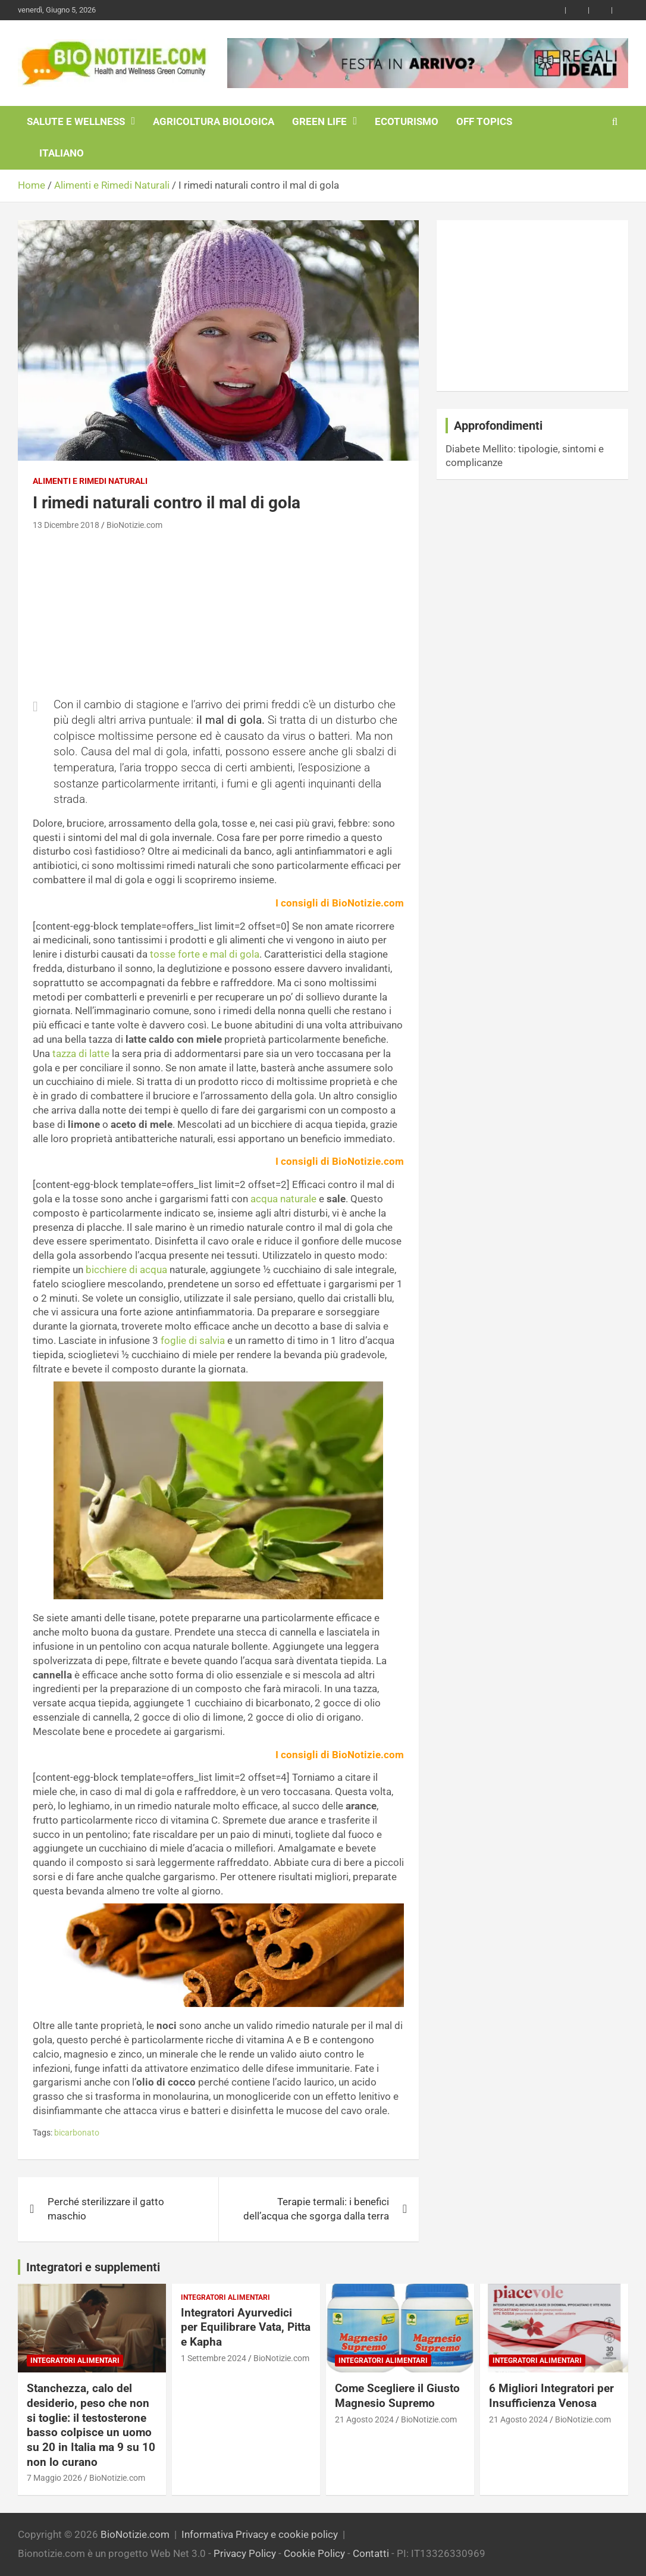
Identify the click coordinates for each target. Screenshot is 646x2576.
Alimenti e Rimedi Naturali (90, 481)
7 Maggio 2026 (54, 2478)
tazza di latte (80, 1053)
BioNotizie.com (134, 525)
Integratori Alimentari (75, 2360)
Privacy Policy (245, 2553)
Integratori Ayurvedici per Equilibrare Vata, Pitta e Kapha (246, 2327)
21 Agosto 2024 (364, 2419)
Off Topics (484, 121)
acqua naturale (283, 1199)
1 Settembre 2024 (213, 2358)
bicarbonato (76, 2132)
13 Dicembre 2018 (66, 525)
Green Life (319, 121)
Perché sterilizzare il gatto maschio (106, 2209)
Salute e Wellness (76, 121)
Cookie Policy (314, 2553)
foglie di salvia (193, 1340)
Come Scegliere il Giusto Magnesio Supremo (397, 2395)
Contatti (371, 2553)
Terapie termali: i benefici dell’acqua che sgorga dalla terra (316, 2209)
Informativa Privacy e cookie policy (259, 2534)
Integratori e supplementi (93, 2267)
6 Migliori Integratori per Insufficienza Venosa (551, 2395)
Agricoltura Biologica (213, 121)
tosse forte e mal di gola (204, 954)
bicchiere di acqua (126, 1270)
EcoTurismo (406, 121)
